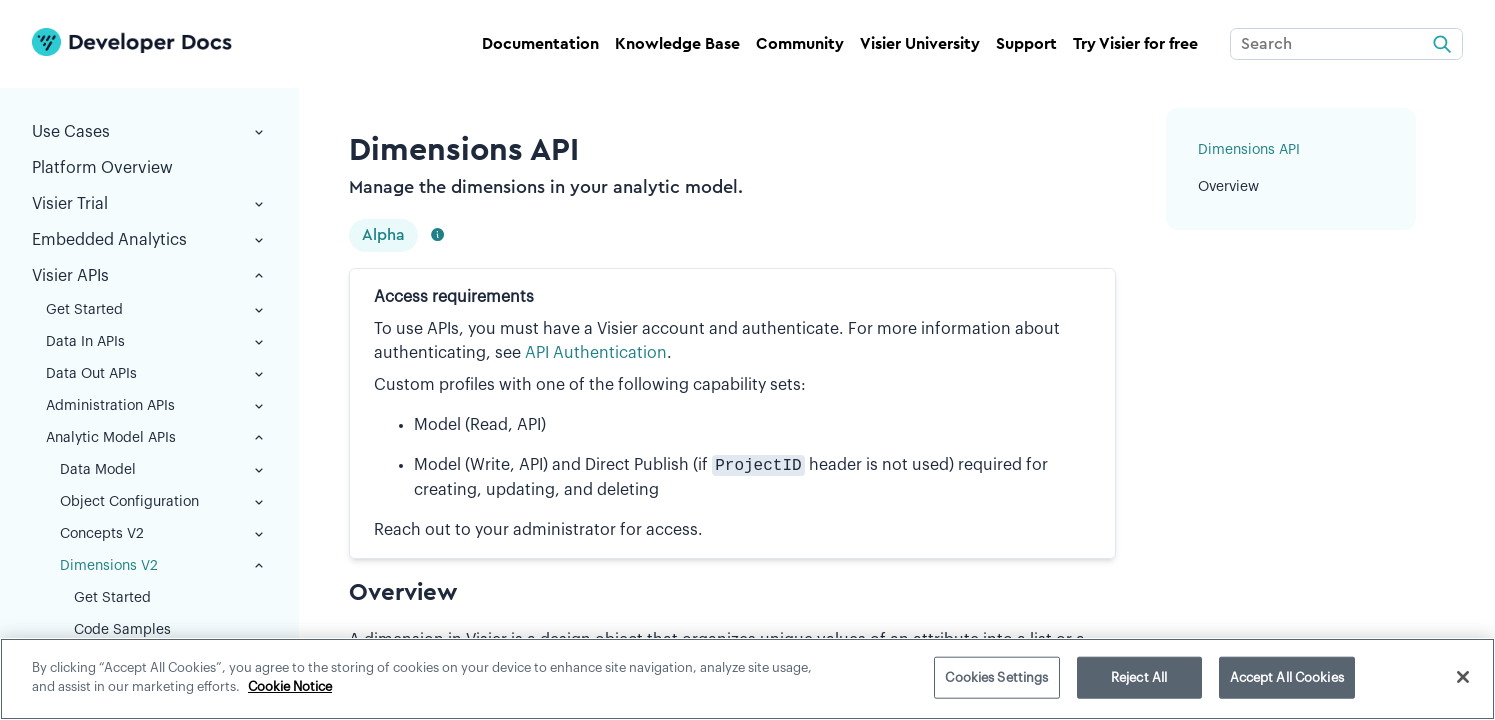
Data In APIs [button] (156, 342)
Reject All (1139, 677)
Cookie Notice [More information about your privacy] (290, 686)
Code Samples (122, 630)
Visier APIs (149, 276)
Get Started (156, 310)
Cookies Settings (996, 677)
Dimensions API (1249, 150)
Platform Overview (102, 168)
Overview (1228, 187)
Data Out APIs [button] (156, 374)
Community (800, 44)
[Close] (1463, 677)
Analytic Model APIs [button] (156, 438)
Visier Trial (149, 204)
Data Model (163, 470)
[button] (259, 204)
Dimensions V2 (163, 566)
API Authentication (596, 353)
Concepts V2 (163, 534)
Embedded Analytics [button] (149, 240)
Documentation (540, 44)
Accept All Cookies (1287, 677)
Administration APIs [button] (156, 406)
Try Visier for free (1135, 44)
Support (1026, 44)
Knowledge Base (677, 44)
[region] (747, 679)
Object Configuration (163, 502)
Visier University (920, 44)
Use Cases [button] (149, 132)
